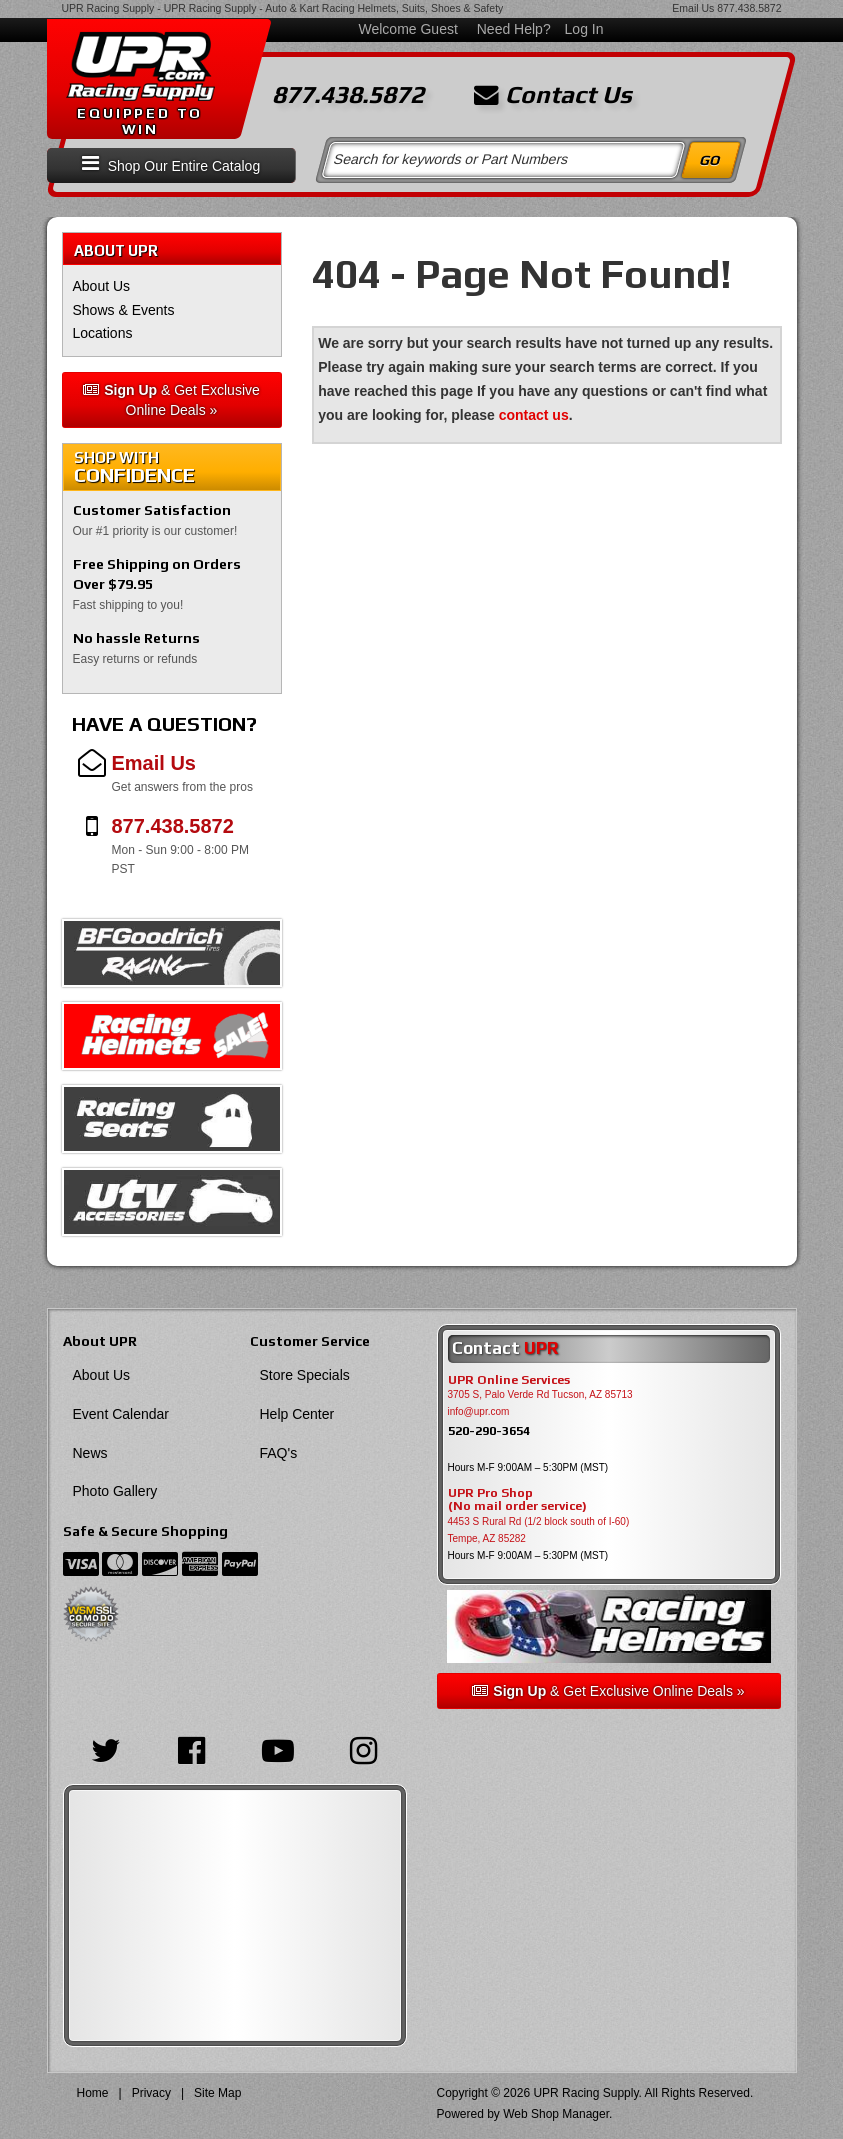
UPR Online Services (509, 1380)
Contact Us (553, 95)
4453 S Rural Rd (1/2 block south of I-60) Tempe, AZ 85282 (539, 1530)
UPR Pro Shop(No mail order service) (517, 1500)
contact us (534, 415)
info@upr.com (479, 1411)
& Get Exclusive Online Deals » (171, 400)
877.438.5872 (749, 8)
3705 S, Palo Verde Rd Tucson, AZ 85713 (540, 1394)
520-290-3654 (489, 1430)
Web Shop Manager (556, 2114)
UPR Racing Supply (108, 8)
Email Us (693, 8)
